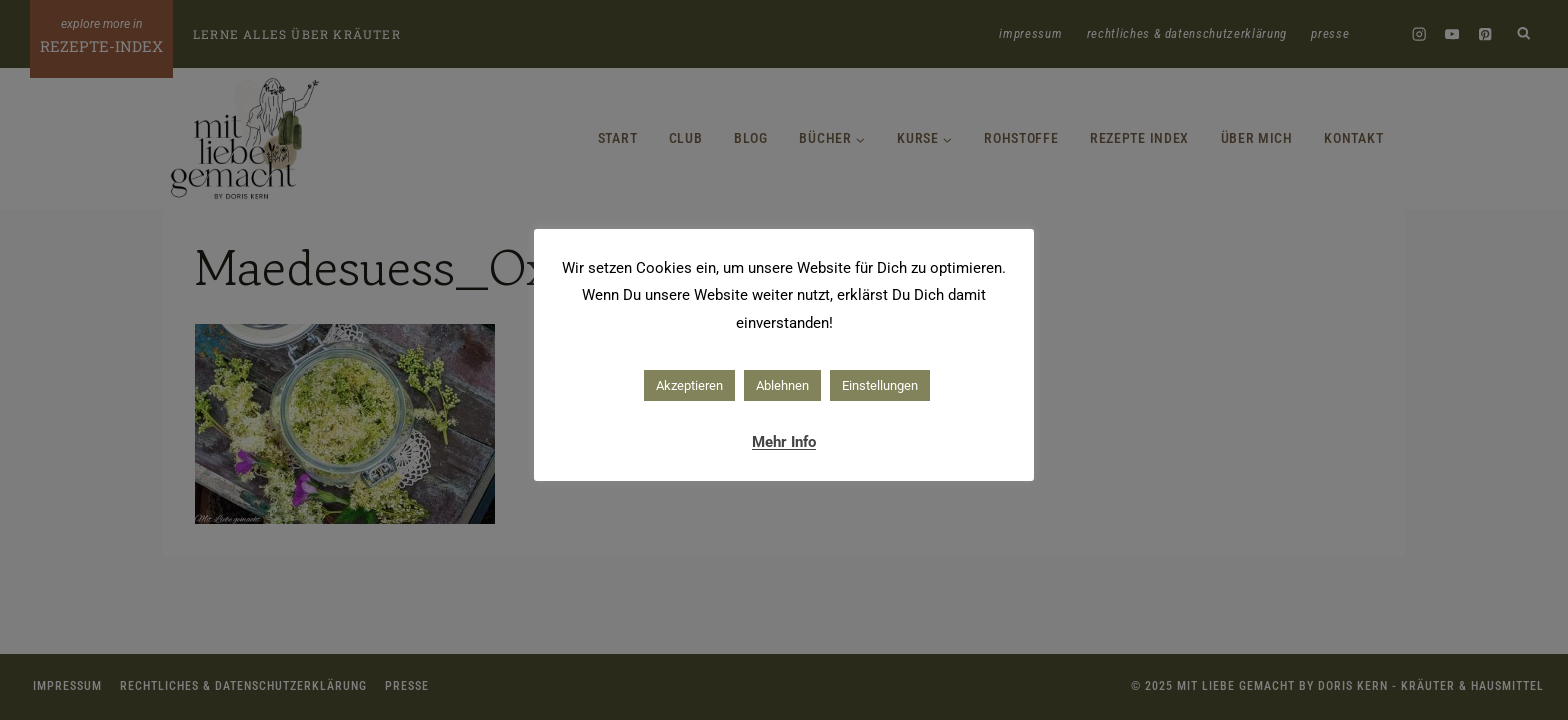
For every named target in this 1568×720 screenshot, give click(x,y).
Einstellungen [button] (880, 385)
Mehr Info (784, 442)
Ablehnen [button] (782, 385)
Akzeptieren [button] (689, 385)
